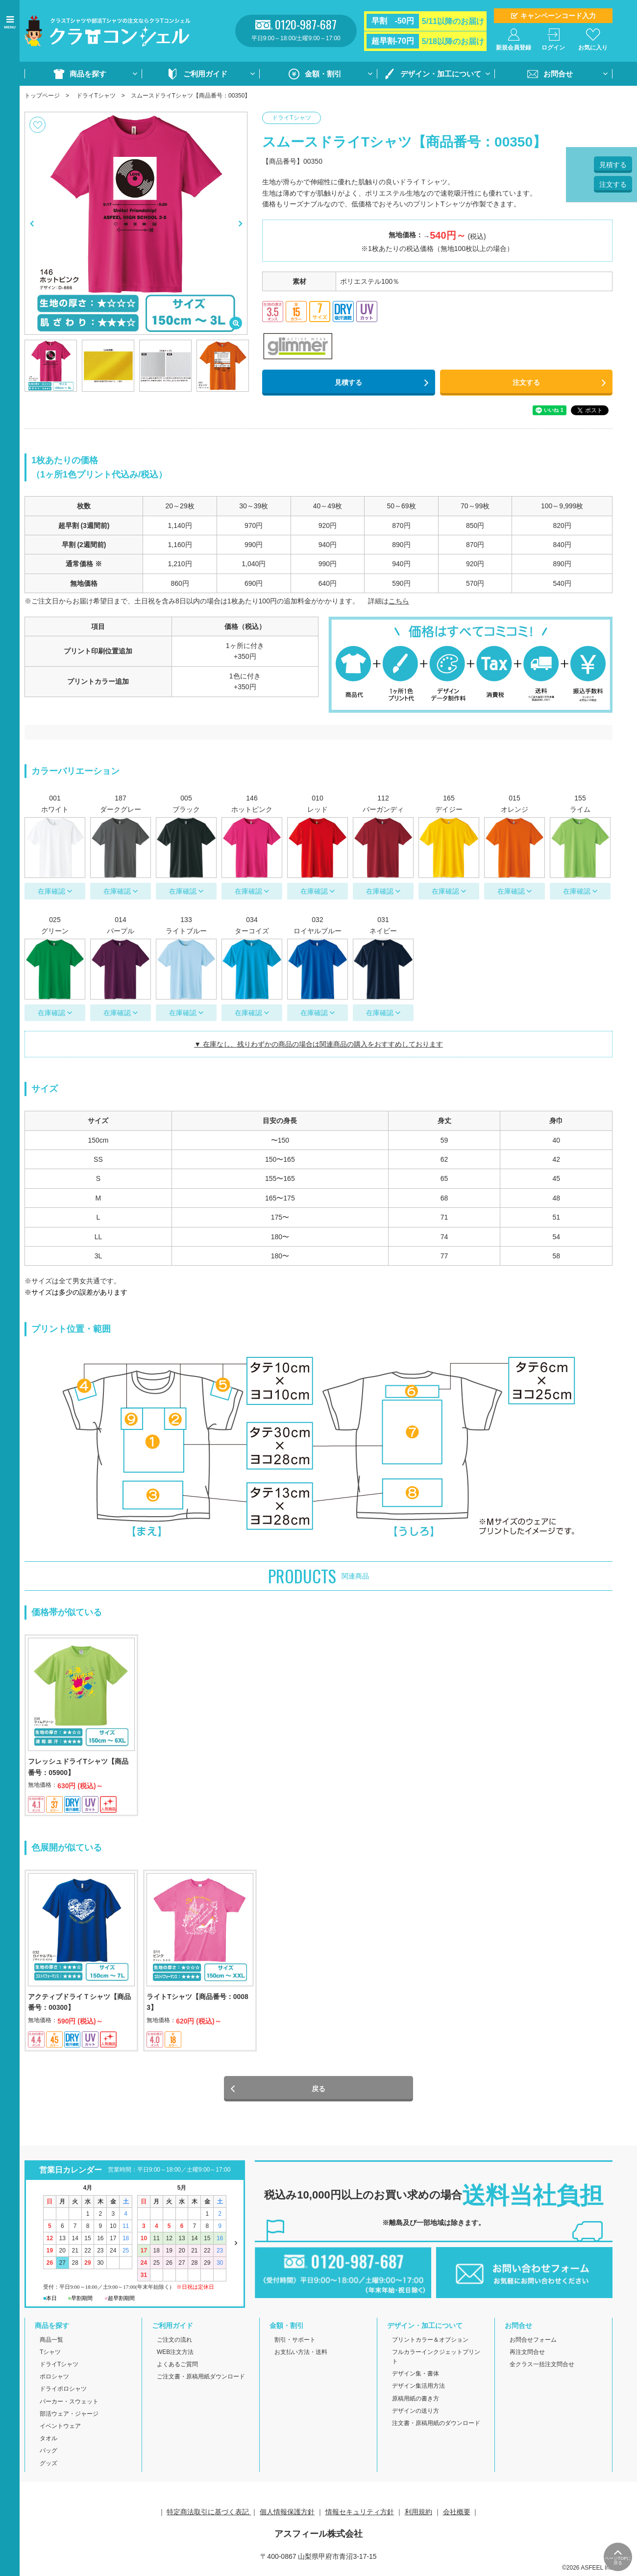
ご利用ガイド (205, 74)
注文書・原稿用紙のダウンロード (436, 2426)
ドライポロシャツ (63, 2392)
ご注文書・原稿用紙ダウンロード (201, 2379)
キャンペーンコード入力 (558, 16)
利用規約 (418, 2515)
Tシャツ (50, 2355)
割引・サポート (295, 2342)
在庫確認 (51, 891)
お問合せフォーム (533, 2342)
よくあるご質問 (177, 2367)
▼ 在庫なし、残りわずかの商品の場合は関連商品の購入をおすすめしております (318, 1044)
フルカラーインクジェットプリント (436, 2360)
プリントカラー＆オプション (430, 2342)
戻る (318, 2092)
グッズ (48, 2466)
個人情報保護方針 (287, 2515)
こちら (399, 601)
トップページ (42, 95)
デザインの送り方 (415, 2413)
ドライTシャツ (95, 95)
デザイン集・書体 (415, 2377)
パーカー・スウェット (69, 2404)
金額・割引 (323, 74)
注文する (526, 382)
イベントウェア (60, 2429)
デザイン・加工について (440, 74)
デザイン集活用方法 (418, 2389)
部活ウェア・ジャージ (69, 2416)
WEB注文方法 (175, 2355)
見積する (348, 382)
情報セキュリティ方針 (359, 2515)
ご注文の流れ (174, 2342)
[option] (136, 223)
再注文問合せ (527, 2355)
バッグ (48, 2454)
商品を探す (88, 74)
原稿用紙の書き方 (415, 2401)
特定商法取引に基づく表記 (209, 2515)
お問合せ (558, 74)
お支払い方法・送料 (300, 2355)
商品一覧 (51, 2342)
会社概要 (456, 2515)
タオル (48, 2441)
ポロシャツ (54, 2379)
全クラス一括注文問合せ (542, 2367)
